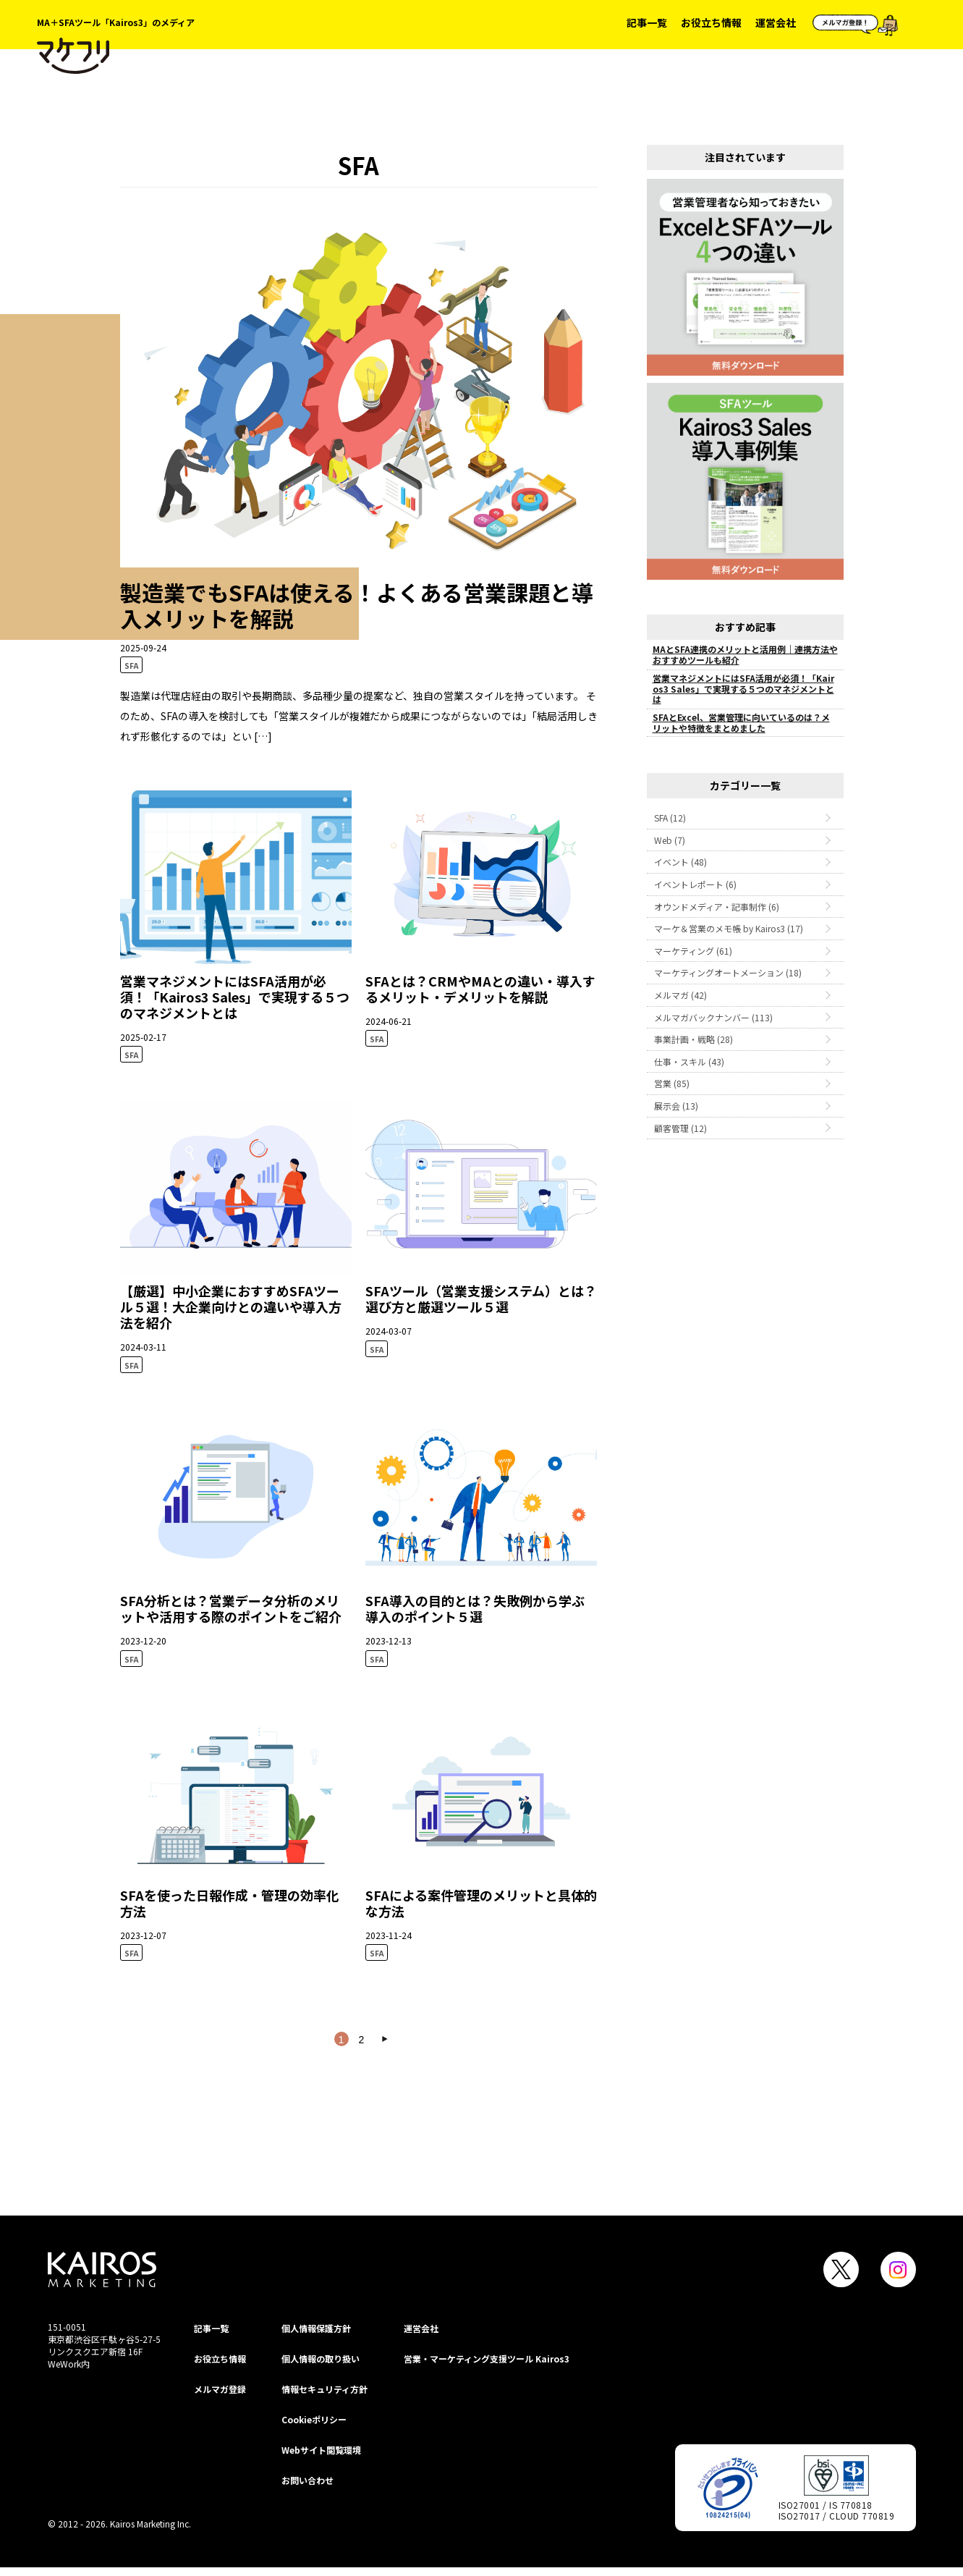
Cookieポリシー (314, 2419)
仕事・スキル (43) (689, 1061)
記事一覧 (647, 22)
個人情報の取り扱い (320, 2358)
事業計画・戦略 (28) (693, 1039)
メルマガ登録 (220, 2389)
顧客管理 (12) (680, 1128)
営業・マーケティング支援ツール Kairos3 (486, 2358)
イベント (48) (680, 862)
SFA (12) (670, 817)
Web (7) (669, 840)
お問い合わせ (307, 2480)
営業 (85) (672, 1083)
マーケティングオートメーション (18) (728, 972)
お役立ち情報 (711, 22)
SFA (131, 665)
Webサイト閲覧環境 (321, 2450)
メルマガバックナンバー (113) (713, 1017)
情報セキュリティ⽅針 (324, 2389)
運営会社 (775, 22)
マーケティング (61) (693, 951)
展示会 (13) (676, 1105)
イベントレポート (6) (695, 884)
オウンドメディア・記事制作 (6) (716, 906)
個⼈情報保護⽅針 (316, 2328)
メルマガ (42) (680, 995)
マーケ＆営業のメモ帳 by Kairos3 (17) (728, 928)
